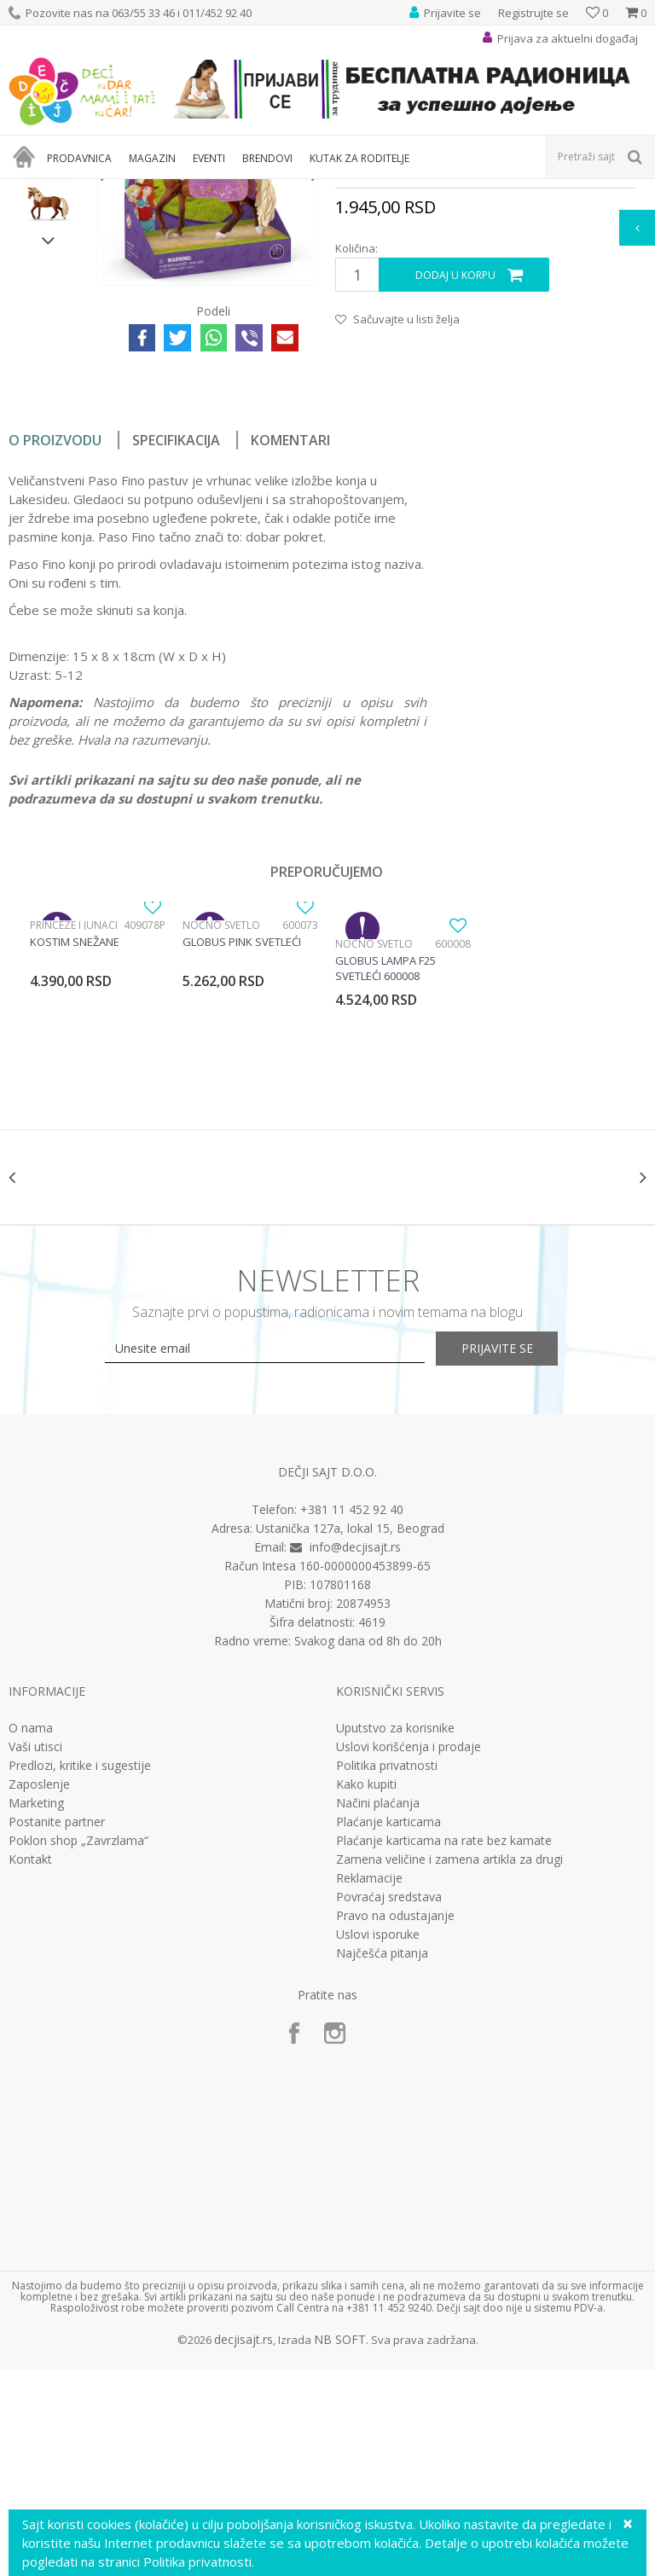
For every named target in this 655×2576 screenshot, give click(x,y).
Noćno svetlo (221, 1115)
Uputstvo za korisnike (395, 1934)
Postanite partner (57, 2027)
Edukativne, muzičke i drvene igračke (297, 190)
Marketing (36, 2009)
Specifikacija (176, 630)
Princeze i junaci (74, 1115)
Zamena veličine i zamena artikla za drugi (449, 2065)
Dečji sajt (30, 190)
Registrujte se (533, 12)
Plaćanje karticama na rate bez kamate (444, 2046)
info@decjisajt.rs (355, 1752)
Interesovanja (429, 190)
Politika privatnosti (387, 1971)
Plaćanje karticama (388, 2027)
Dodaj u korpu (454, 465)
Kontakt (30, 2065)
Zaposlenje (39, 1990)
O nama (31, 1934)
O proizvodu (55, 630)
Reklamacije (369, 2084)
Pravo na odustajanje (395, 2121)
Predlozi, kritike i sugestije (80, 1971)
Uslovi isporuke (378, 2140)
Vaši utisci (35, 1952)
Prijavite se (515, 1554)
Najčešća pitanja (382, 2159)
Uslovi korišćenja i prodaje (408, 1952)
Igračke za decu (159, 190)
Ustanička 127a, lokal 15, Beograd (350, 1734)
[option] (48, 303)
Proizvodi (87, 190)
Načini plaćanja (378, 2009)
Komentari (290, 630)
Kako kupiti (366, 1990)
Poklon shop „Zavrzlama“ (78, 2046)
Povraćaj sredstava (389, 2102)
